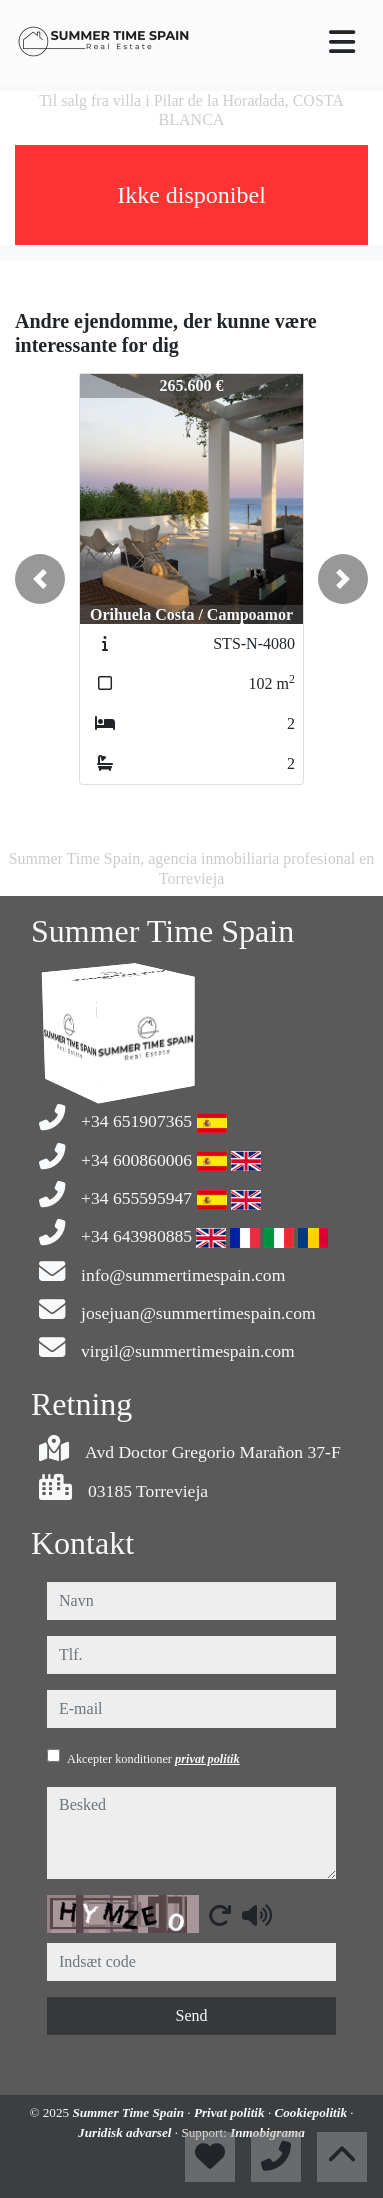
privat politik (207, 1759)
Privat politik (231, 2112)
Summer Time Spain (129, 2112)
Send (192, 2015)
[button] (40, 579)
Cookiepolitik (312, 2112)
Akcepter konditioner (153, 1759)
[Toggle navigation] (342, 42)
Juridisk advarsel (126, 2132)
